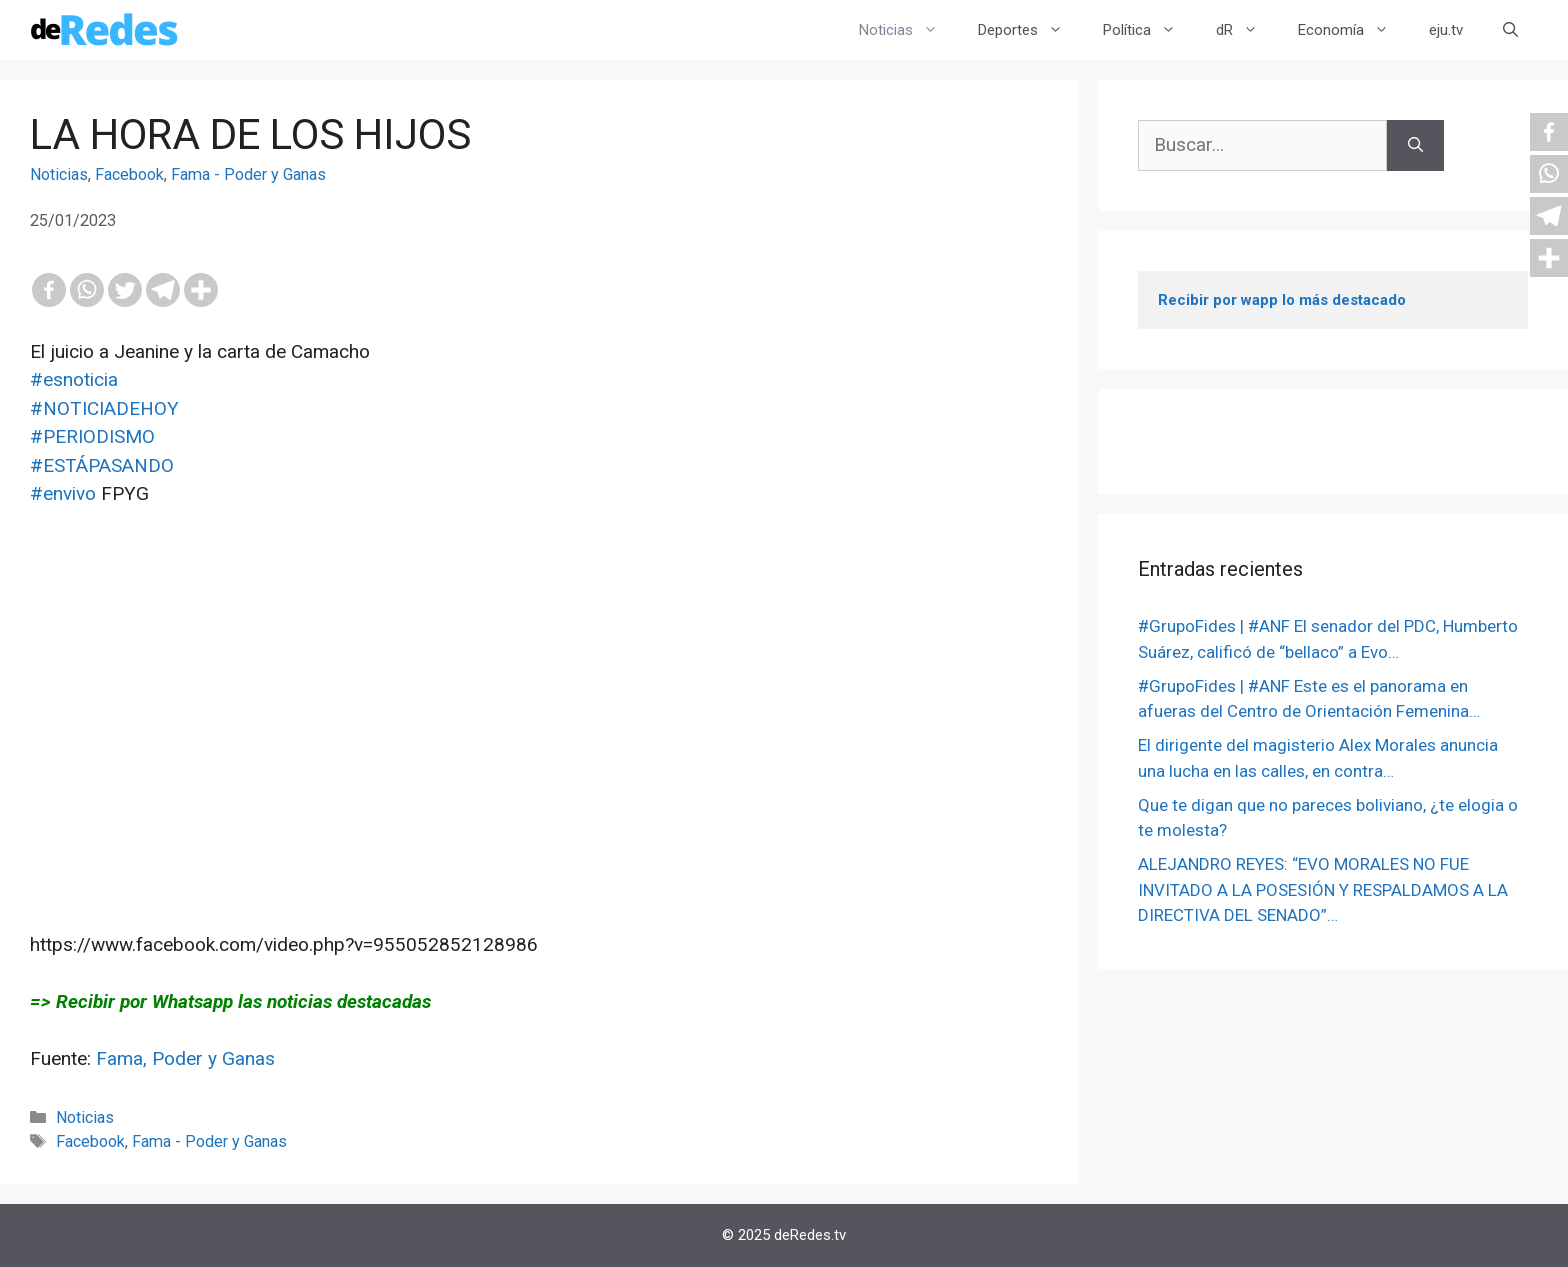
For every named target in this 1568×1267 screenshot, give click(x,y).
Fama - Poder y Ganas (248, 174)
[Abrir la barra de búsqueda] (1510, 30)
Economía (1353, 30)
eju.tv (1446, 30)
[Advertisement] (539, 734)
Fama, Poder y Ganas (185, 1058)
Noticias (908, 30)
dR (1247, 30)
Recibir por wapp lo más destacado (1282, 300)
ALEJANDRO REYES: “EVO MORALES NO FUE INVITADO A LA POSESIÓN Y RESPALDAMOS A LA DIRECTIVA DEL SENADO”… (1323, 889)
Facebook (129, 174)
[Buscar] (1415, 145)
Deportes (1030, 30)
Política (1149, 30)
